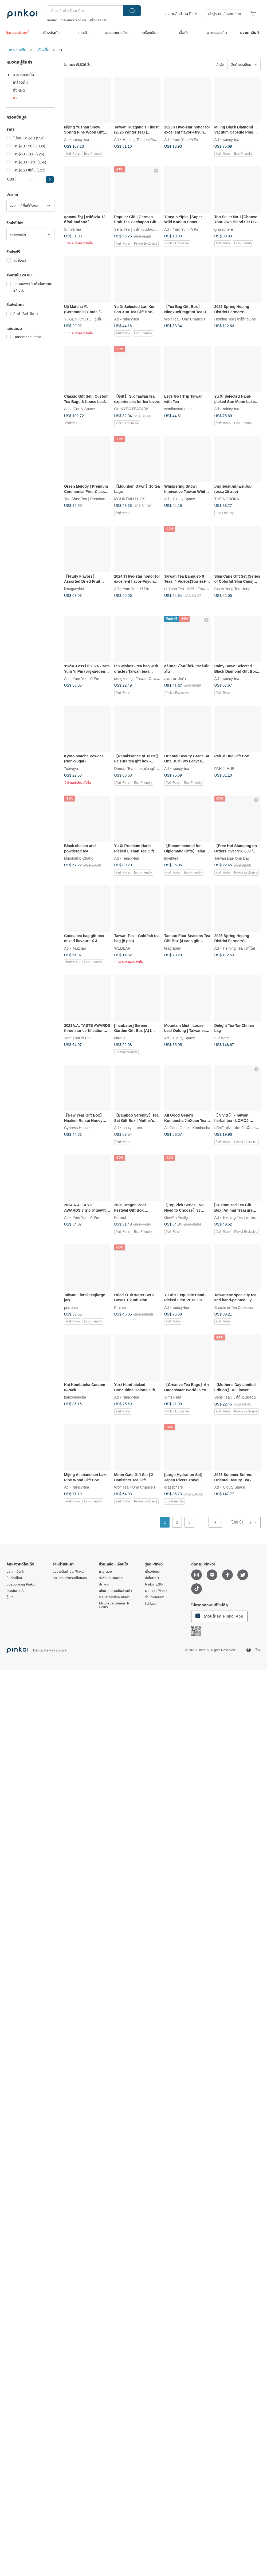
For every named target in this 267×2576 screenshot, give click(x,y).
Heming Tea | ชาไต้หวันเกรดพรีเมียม (151, 139)
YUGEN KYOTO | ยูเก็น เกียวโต (89, 319)
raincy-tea (81, 139)
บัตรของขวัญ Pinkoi (20, 1584)
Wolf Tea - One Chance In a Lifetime (194, 319)
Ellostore (221, 1038)
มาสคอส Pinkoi (156, 1591)
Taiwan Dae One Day (232, 858)
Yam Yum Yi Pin (186, 139)
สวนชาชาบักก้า (175, 678)
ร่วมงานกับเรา (154, 1597)
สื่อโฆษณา (152, 1578)
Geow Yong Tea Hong (232, 588)
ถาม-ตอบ (105, 1571)
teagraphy (172, 948)
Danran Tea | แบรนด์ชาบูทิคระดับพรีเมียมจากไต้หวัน (153, 768)
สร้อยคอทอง (99, 20)
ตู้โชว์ (9, 1597)
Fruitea (120, 1307)
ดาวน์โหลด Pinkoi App (219, 1616)
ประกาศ (104, 1584)
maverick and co (73, 20)
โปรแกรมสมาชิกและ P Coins (114, 1605)
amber (52, 20)
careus (119, 1038)
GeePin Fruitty (176, 1217)
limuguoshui (74, 588)
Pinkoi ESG (154, 1584)
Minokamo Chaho (78, 858)
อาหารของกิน (16, 50)
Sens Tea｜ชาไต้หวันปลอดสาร (137, 229)
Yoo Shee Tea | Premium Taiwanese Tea (97, 499)
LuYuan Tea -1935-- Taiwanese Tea (193, 588)
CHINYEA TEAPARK (131, 409)
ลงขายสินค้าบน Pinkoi (182, 13)
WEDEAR (122, 948)
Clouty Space (84, 409)
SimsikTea (72, 229)
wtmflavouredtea (178, 409)
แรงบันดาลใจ (15, 1591)
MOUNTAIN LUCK (129, 499)
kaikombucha (75, 1397)
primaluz (71, 1307)
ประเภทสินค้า (15, 1571)
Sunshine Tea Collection (234, 1307)
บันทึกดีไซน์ (14, 1578)
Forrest (120, 1217)
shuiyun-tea (132, 1128)
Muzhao (79, 948)
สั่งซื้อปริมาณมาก (111, 1578)
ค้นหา (132, 10)
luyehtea (171, 858)
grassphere (223, 229)
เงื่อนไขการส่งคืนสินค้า (114, 1597)
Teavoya (71, 768)
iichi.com (152, 1604)
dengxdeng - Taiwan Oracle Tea (140, 678)
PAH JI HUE (224, 768)
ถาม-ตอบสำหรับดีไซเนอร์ (70, 1578)
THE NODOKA (226, 499)
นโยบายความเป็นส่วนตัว (115, 1591)
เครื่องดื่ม (42, 50)
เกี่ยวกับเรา (152, 1571)
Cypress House (77, 1128)
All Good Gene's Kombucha (187, 1128)
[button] (50, 179)
